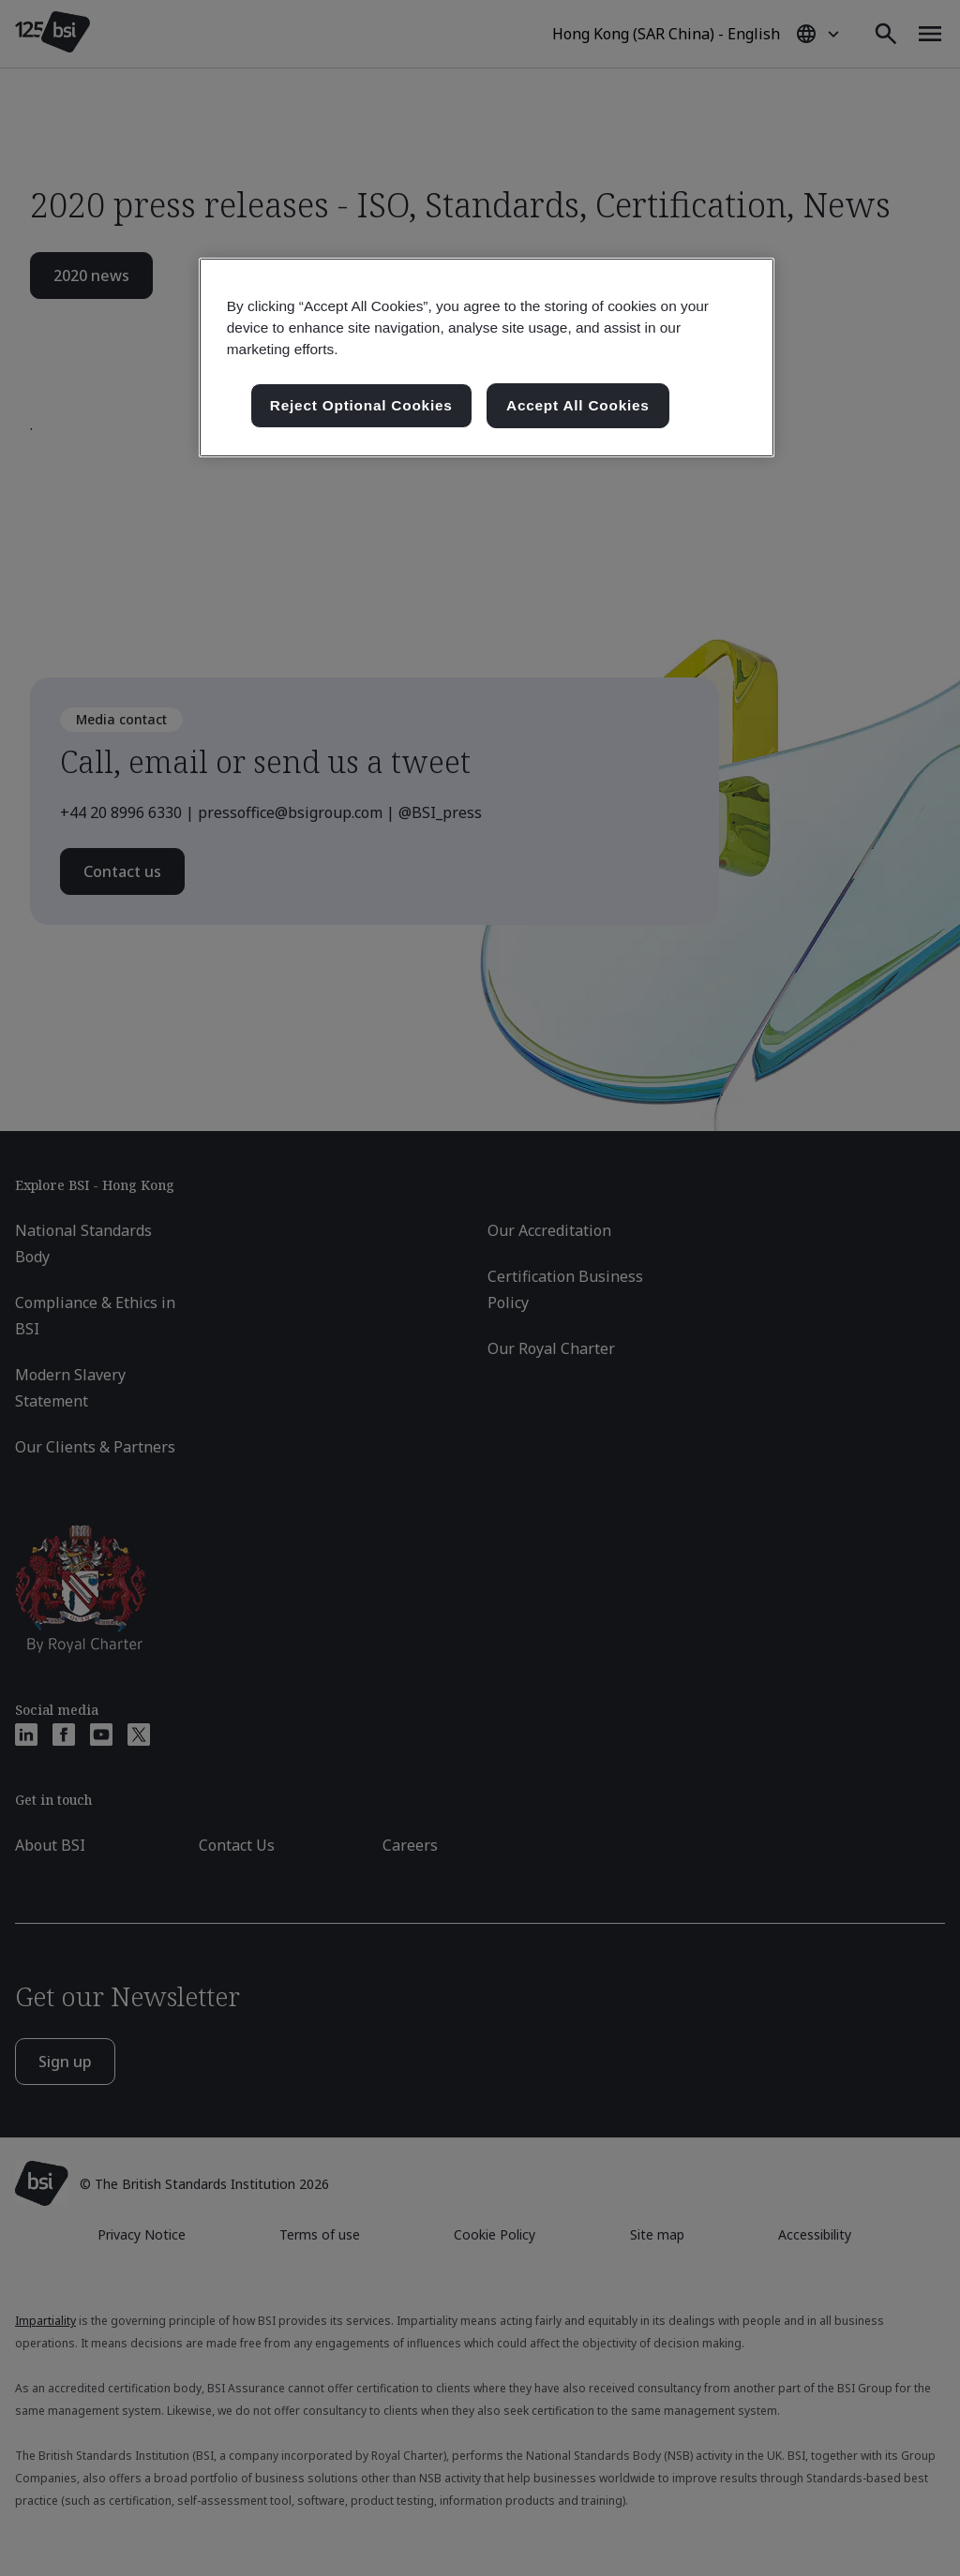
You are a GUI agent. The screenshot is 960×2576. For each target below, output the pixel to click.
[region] (486, 357)
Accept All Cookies (578, 405)
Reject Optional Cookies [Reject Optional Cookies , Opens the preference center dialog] (361, 405)
